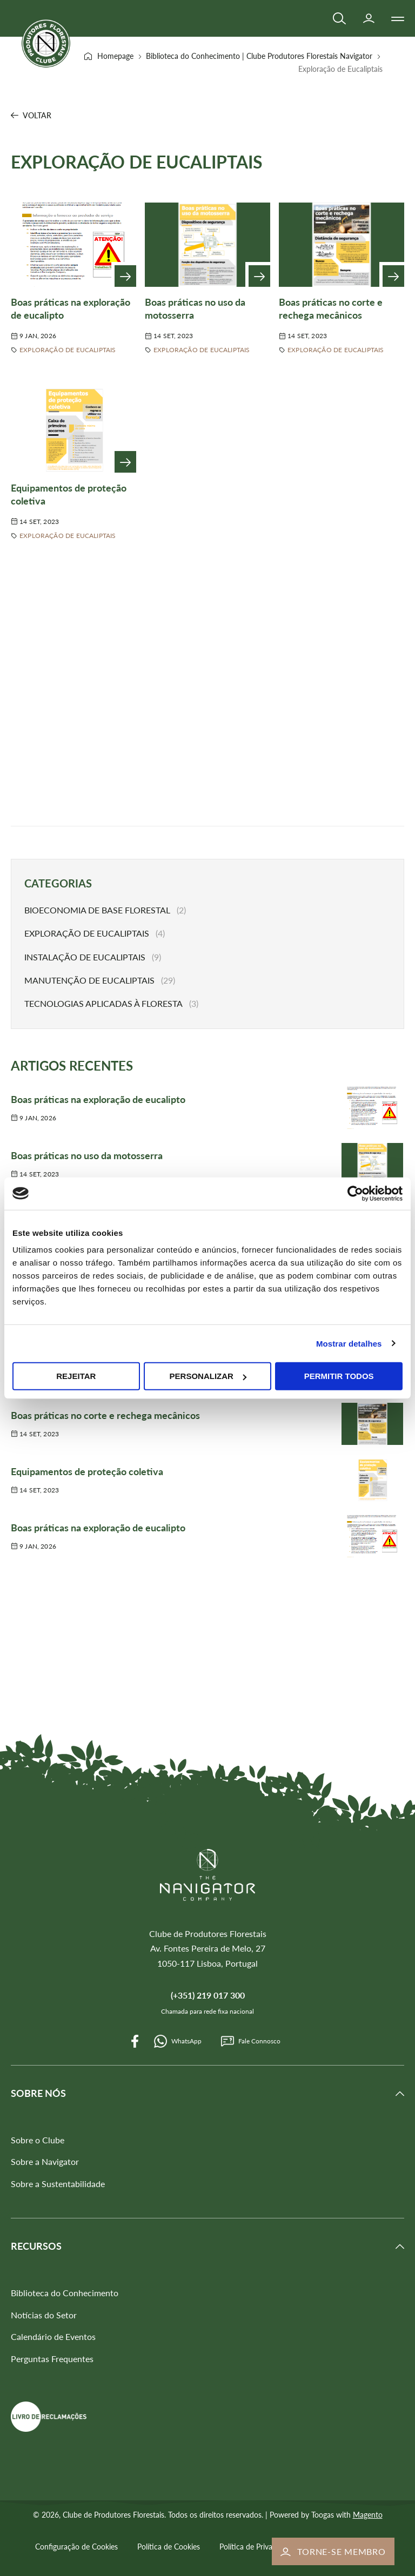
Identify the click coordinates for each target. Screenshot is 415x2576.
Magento (368, 2515)
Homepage (116, 56)
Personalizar (208, 1376)
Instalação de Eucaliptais (84, 957)
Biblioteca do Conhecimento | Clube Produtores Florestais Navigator (260, 56)
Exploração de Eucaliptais (67, 350)
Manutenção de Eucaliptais (89, 980)
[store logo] (46, 43)
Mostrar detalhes (349, 1343)
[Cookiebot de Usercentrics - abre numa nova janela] (355, 1193)
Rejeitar (76, 1376)
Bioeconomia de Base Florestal (97, 910)
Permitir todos (339, 1376)
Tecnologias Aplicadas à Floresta (103, 1003)
